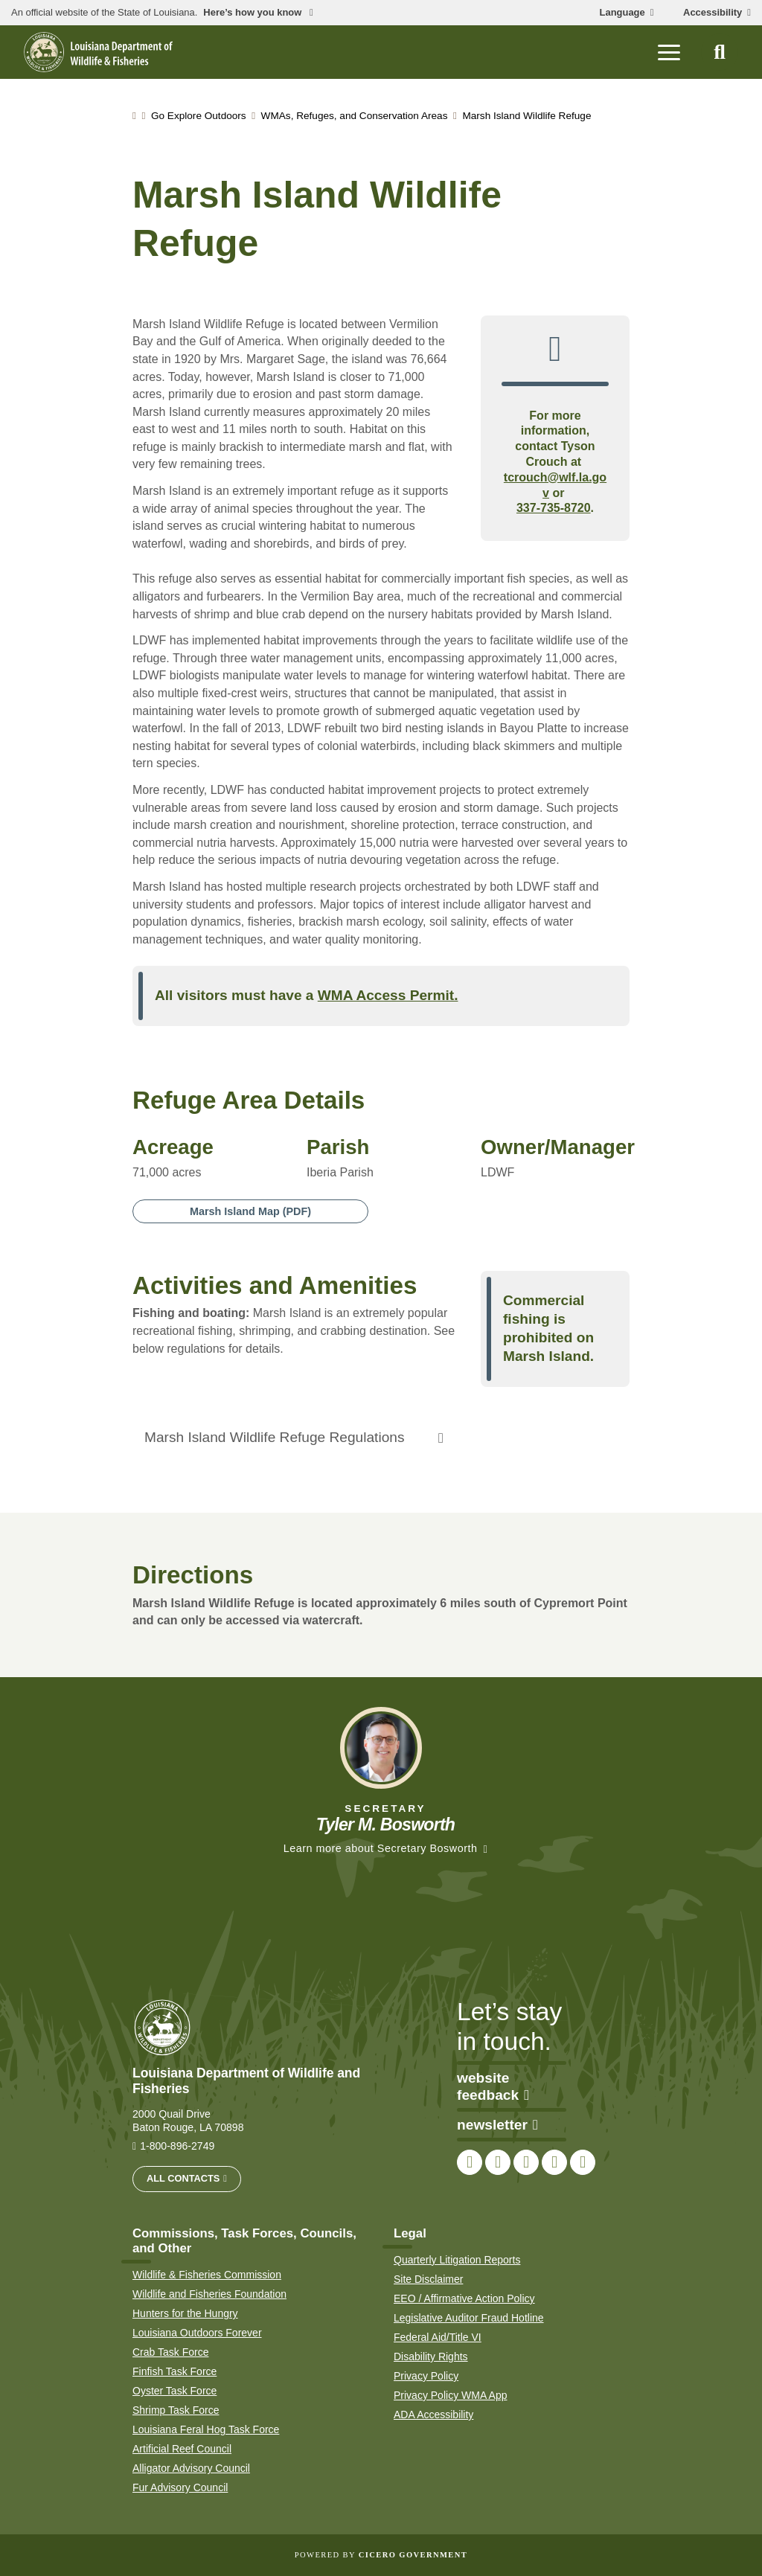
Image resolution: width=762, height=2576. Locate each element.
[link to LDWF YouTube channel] (554, 2162)
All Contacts (183, 2178)
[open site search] (719, 52)
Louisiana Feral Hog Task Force (205, 2429)
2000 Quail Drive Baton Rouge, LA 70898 (188, 2120)
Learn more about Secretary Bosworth (381, 1848)
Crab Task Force (170, 2352)
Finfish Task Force (174, 2371)
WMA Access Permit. (388, 995)
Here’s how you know (253, 12)
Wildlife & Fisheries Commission (206, 2275)
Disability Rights (431, 2356)
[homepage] (98, 52)
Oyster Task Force (174, 2391)
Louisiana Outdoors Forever (197, 2333)
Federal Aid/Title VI (437, 2337)
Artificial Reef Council (181, 2449)
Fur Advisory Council (180, 2487)
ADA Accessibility (433, 2414)
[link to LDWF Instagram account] (526, 2162)
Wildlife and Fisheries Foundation (209, 2294)
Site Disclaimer (428, 2279)
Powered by (381, 2555)
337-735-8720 (553, 508)
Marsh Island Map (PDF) (250, 1211)
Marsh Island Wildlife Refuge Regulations (274, 1437)
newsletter (497, 2124)
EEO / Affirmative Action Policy (464, 2298)
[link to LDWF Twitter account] (497, 2162)
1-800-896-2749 (177, 2146)
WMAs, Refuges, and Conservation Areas (354, 115)
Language (622, 12)
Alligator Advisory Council (191, 2468)
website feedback (493, 2087)
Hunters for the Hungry (185, 2313)
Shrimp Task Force (175, 2410)
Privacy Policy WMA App (451, 2395)
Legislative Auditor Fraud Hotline (469, 2318)
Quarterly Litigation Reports (457, 2260)
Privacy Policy (426, 2376)
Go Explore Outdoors (198, 115)
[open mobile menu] (669, 52)
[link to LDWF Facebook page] (469, 2162)
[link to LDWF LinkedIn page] (582, 2162)
